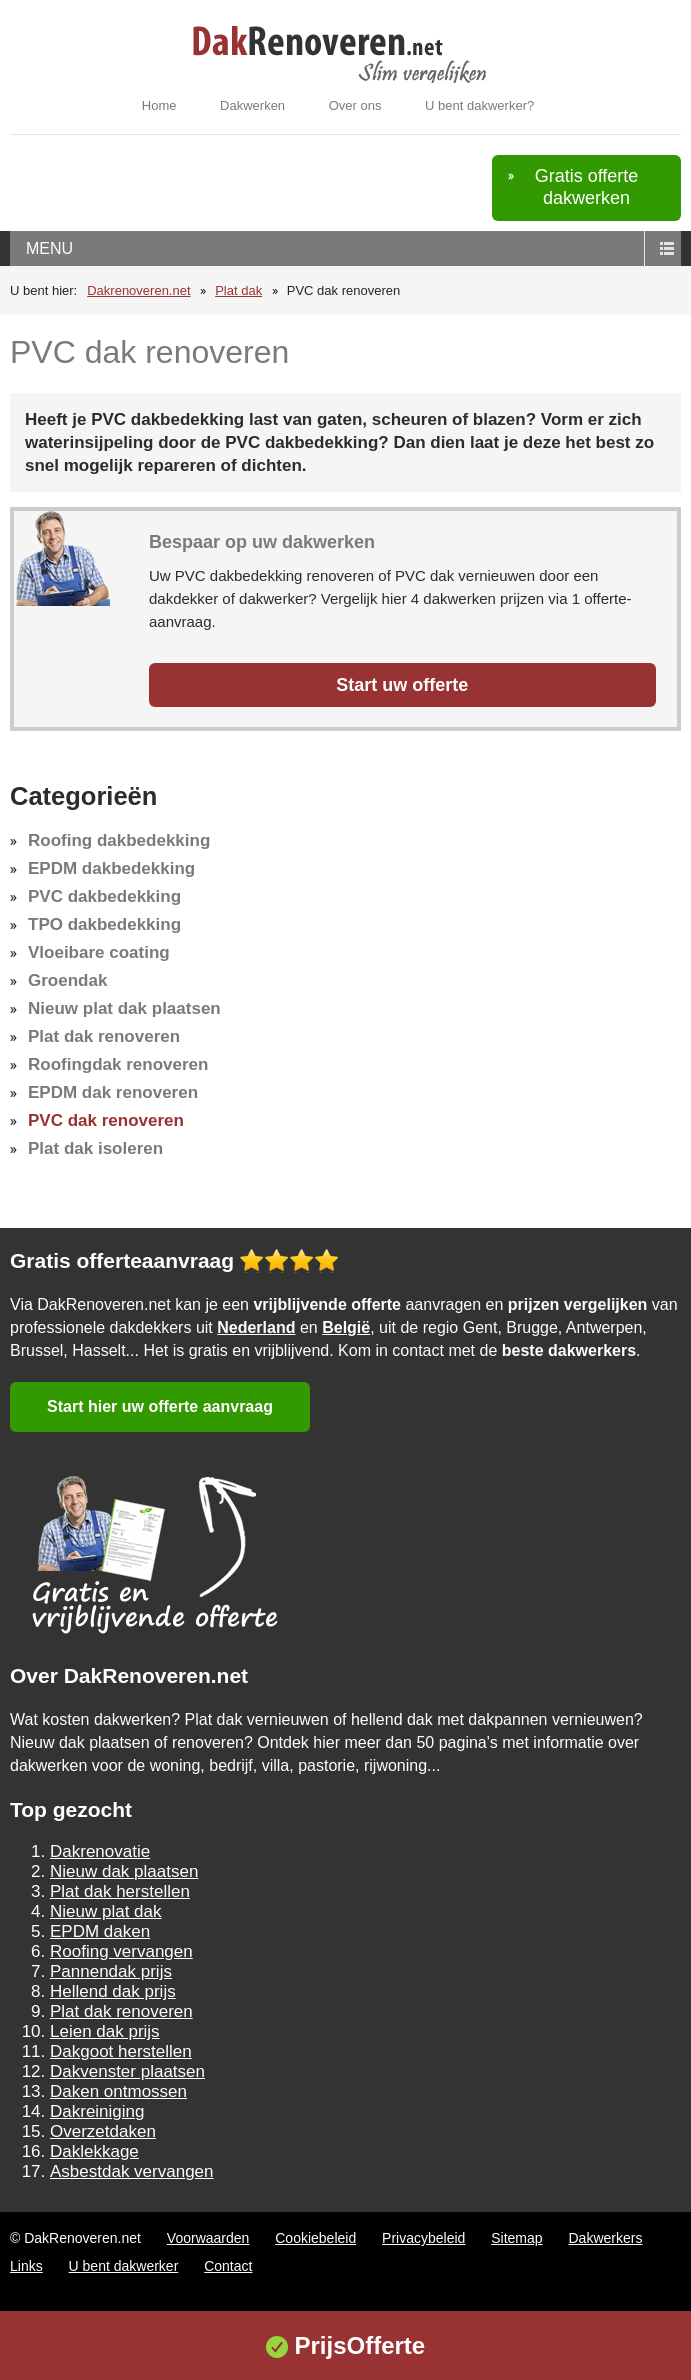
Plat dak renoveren (104, 1036)
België (346, 1327)
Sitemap (516, 2238)
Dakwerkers (606, 2238)
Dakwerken (252, 105)
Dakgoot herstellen (121, 2051)
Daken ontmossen (118, 2091)
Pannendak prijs (111, 1971)
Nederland (256, 1327)
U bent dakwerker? (479, 105)
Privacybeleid (423, 2238)
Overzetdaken (103, 2131)
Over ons (355, 105)
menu (49, 248)
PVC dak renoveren (106, 1120)
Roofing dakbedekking (119, 840)
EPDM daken (100, 1931)
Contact (228, 2266)
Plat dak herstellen (120, 1891)
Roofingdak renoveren (118, 1064)
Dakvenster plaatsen (127, 2071)
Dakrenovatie (100, 1851)
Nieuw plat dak (106, 1911)
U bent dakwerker (124, 2266)
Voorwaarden (208, 2238)
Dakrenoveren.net (138, 290)
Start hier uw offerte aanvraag (160, 1406)
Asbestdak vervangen (132, 2171)
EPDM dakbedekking (111, 868)
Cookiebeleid (315, 2238)
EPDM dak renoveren (113, 1092)
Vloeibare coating (99, 952)
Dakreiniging (97, 2111)
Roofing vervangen (121, 1951)
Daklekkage (94, 2151)
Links (26, 2266)
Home (159, 105)
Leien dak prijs (105, 2031)
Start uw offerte (402, 685)
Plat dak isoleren (95, 1148)
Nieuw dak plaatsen (124, 1871)
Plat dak (238, 290)
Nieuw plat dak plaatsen (124, 1008)
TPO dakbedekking (104, 924)
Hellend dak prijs (113, 1991)
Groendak (67, 980)
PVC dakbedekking (104, 896)
